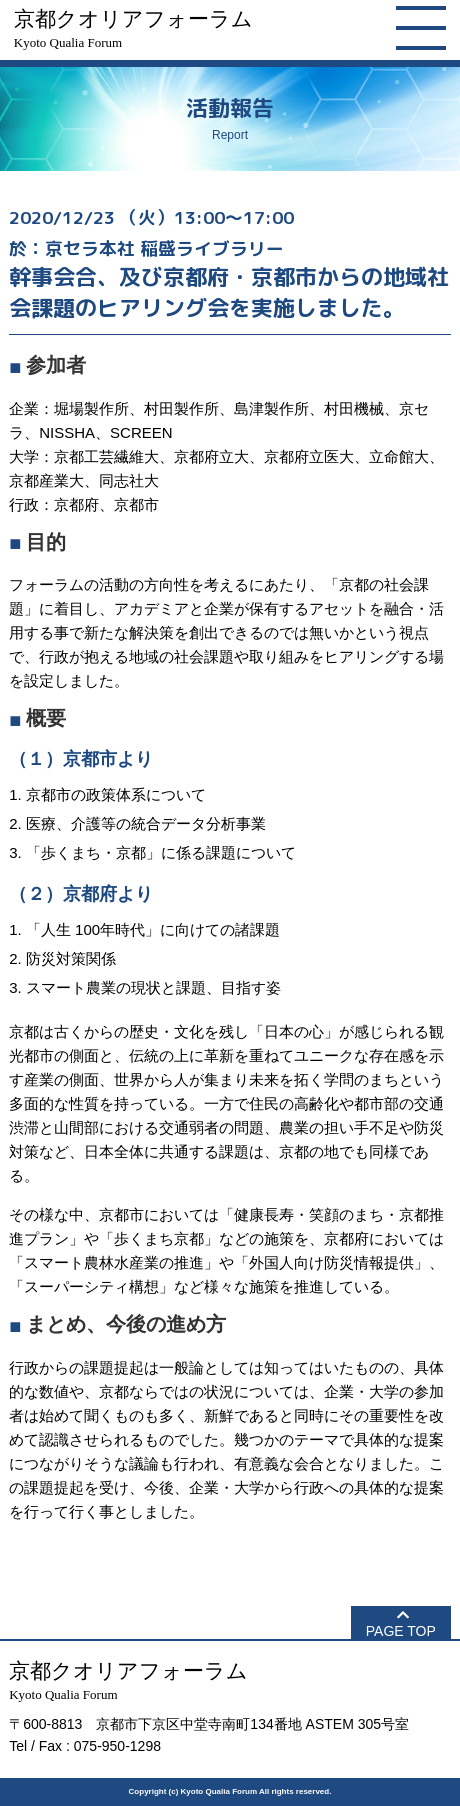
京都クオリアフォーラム (133, 28)
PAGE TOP (401, 1631)
